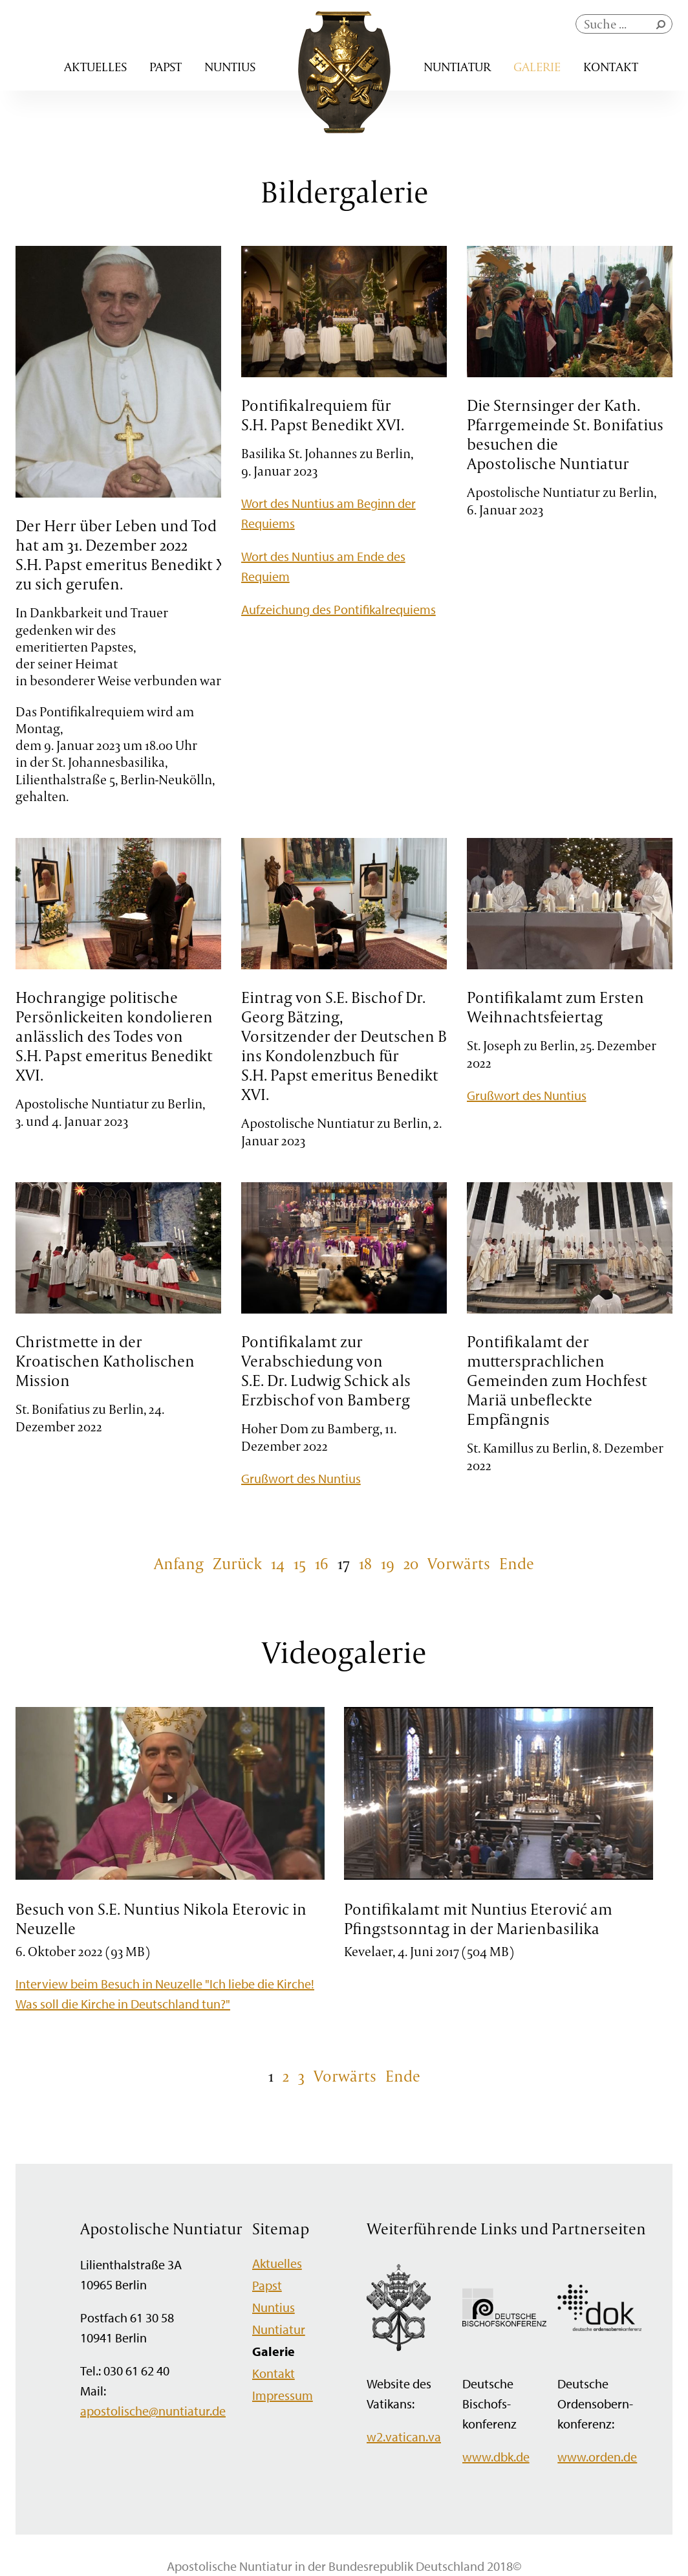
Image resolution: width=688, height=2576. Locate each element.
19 (387, 1563)
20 (410, 1563)
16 (321, 1563)
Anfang (179, 1563)
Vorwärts (458, 1563)
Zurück (237, 1563)
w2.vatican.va (404, 2436)
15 (300, 1563)
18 (365, 1563)
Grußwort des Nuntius (526, 1095)
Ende (516, 1563)
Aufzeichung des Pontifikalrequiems (338, 609)
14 (278, 1563)
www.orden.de (597, 2457)
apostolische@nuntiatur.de (153, 2411)
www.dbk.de (496, 2457)
